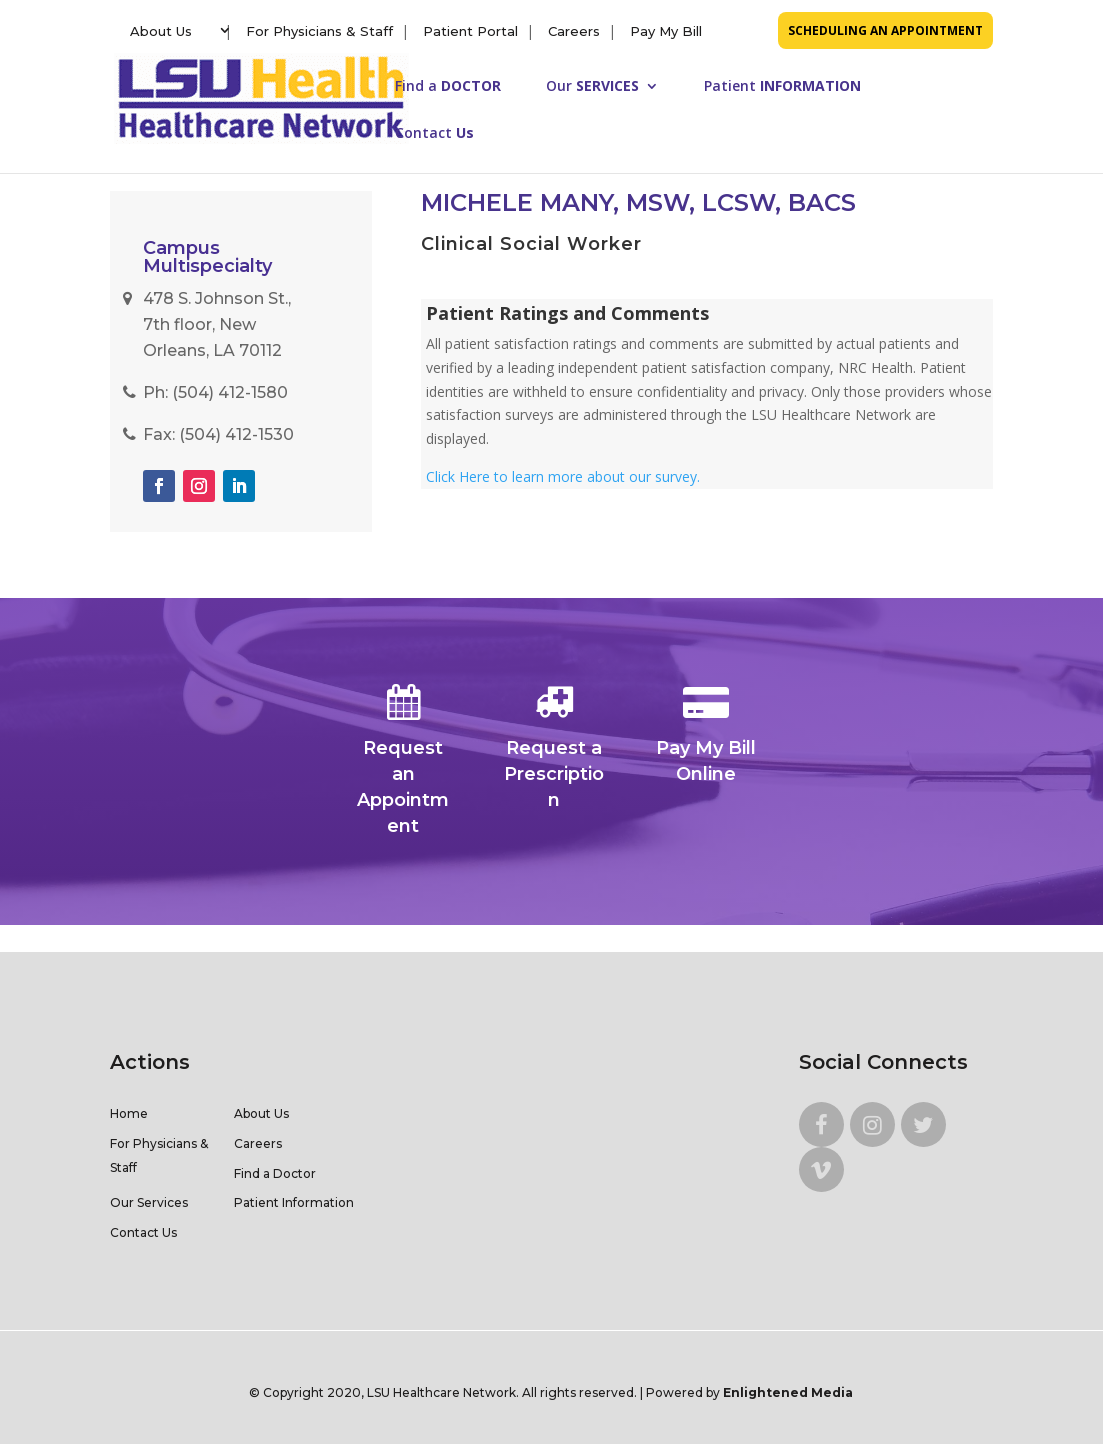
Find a (448, 87)
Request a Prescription (553, 749)
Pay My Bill (666, 31)
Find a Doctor (275, 1173)
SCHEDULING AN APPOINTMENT (885, 30)
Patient (782, 87)
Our (592, 87)
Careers (574, 31)
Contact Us (143, 1232)
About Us (161, 31)
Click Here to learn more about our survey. (563, 476)
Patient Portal (470, 31)
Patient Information (294, 1202)
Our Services (149, 1202)
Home (129, 1113)
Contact (434, 134)
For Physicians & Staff (319, 31)
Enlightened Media (788, 1392)
